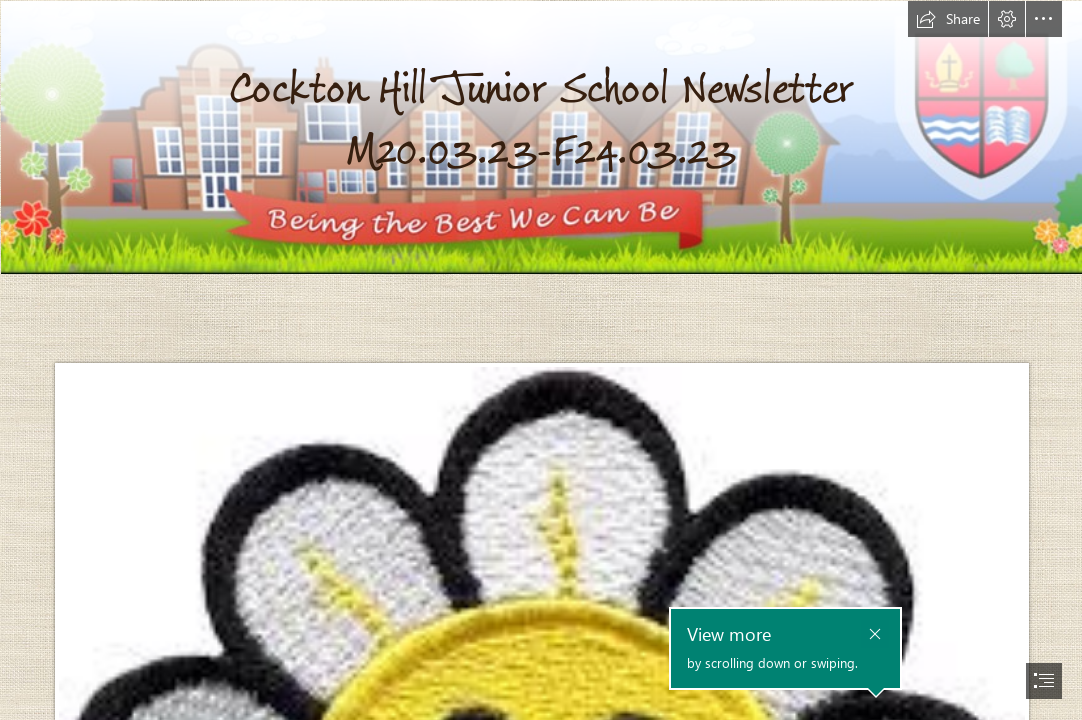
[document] (541, 360)
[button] (948, 19)
